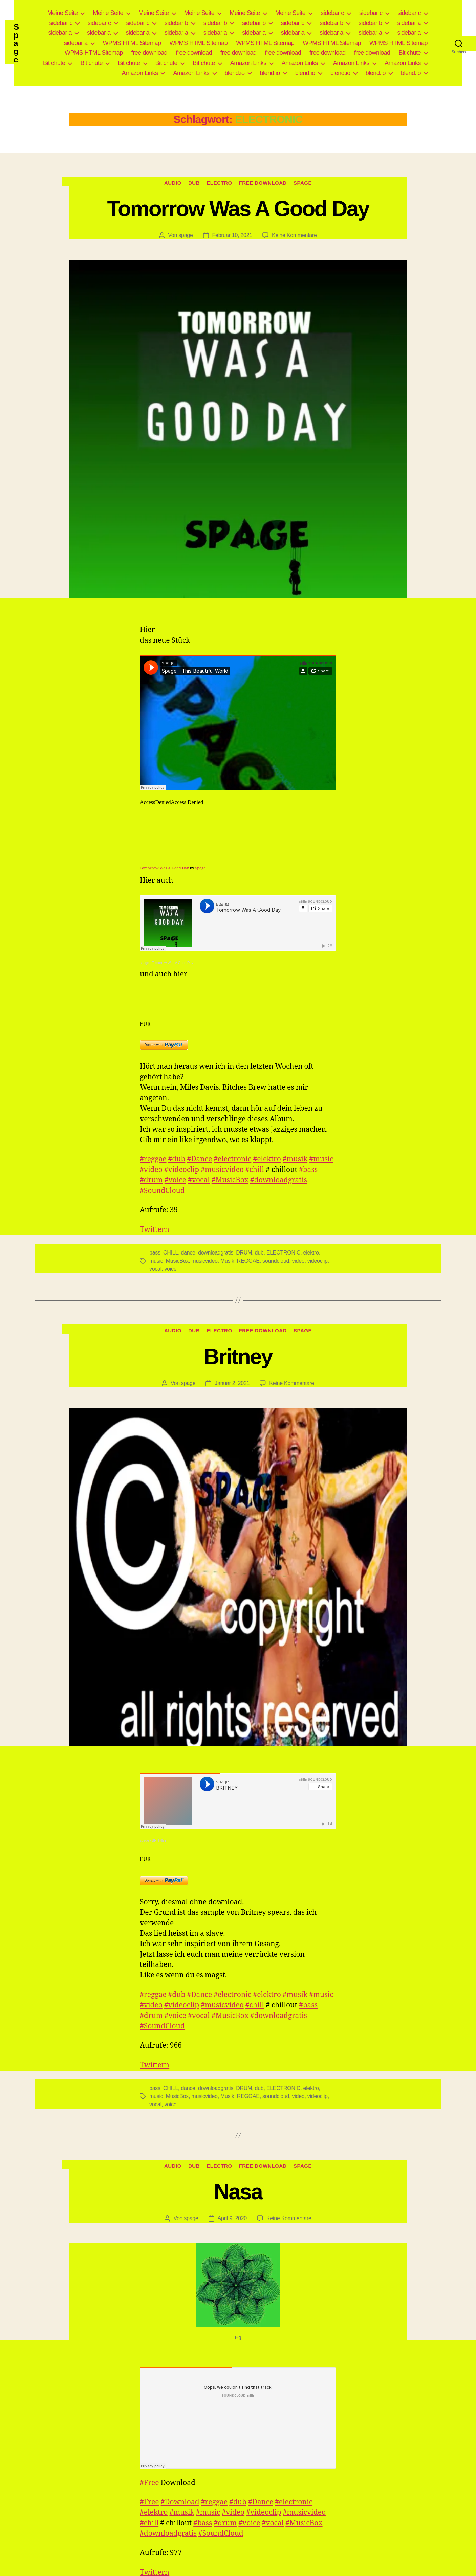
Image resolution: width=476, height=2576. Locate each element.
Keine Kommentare (294, 235)
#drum (151, 1180)
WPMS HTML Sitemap (132, 43)
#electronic (232, 1159)
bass (154, 1253)
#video (151, 1169)
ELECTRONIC (283, 1253)
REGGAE (248, 1261)
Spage (16, 43)
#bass (308, 1169)
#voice (175, 1180)
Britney (238, 1356)
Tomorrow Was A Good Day (238, 209)
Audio (172, 183)
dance (188, 1253)
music (156, 1261)
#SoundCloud (162, 1190)
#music (321, 1159)
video (298, 1261)
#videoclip (181, 1169)
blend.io (235, 73)
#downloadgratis (278, 1180)
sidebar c (332, 12)
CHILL (170, 1253)
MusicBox (177, 1261)
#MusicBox (230, 1180)
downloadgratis (215, 1253)
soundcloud (275, 1261)
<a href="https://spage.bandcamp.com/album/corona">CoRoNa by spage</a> (238, 996)
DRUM (244, 1253)
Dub (194, 183)
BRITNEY (159, 1840)
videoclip (317, 1261)
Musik (227, 1261)
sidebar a (409, 23)
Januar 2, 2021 (232, 1383)
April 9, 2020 (232, 2218)
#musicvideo (222, 1169)
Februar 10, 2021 (232, 235)
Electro (219, 183)
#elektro (267, 1159)
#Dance (199, 1159)
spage (185, 235)
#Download (180, 2502)
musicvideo (204, 1261)
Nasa (238, 2192)
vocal (155, 1269)
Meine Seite (62, 12)
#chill (254, 1169)
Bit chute (409, 52)
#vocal (199, 1180)
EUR (145, 1024)
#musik (295, 1159)
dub (259, 1253)
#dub (177, 1159)
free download (149, 52)
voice (170, 1269)
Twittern (154, 1229)
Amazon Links (248, 63)
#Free (149, 2482)
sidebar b (176, 23)
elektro (311, 1253)
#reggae (153, 1159)
